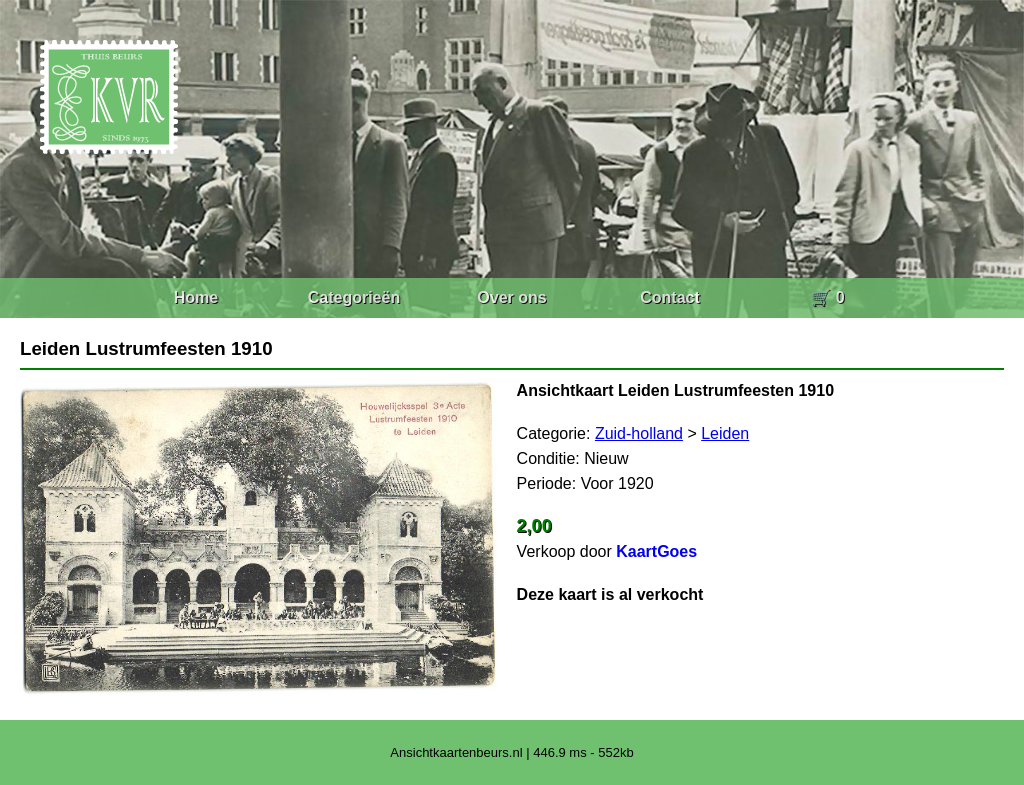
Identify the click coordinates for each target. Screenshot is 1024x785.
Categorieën (354, 297)
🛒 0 (827, 297)
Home (196, 297)
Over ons (511, 297)
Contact (670, 297)
